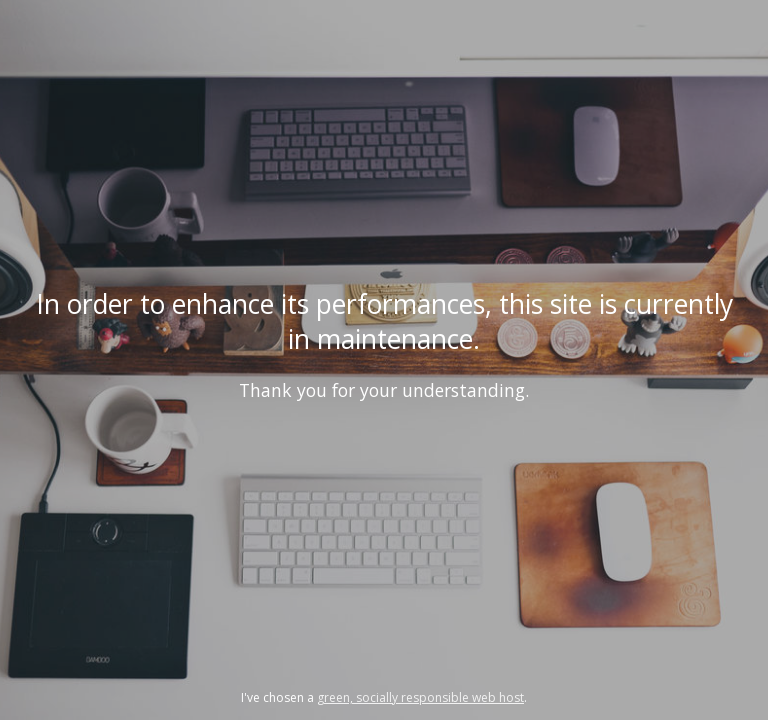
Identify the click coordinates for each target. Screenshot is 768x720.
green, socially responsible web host (420, 697)
